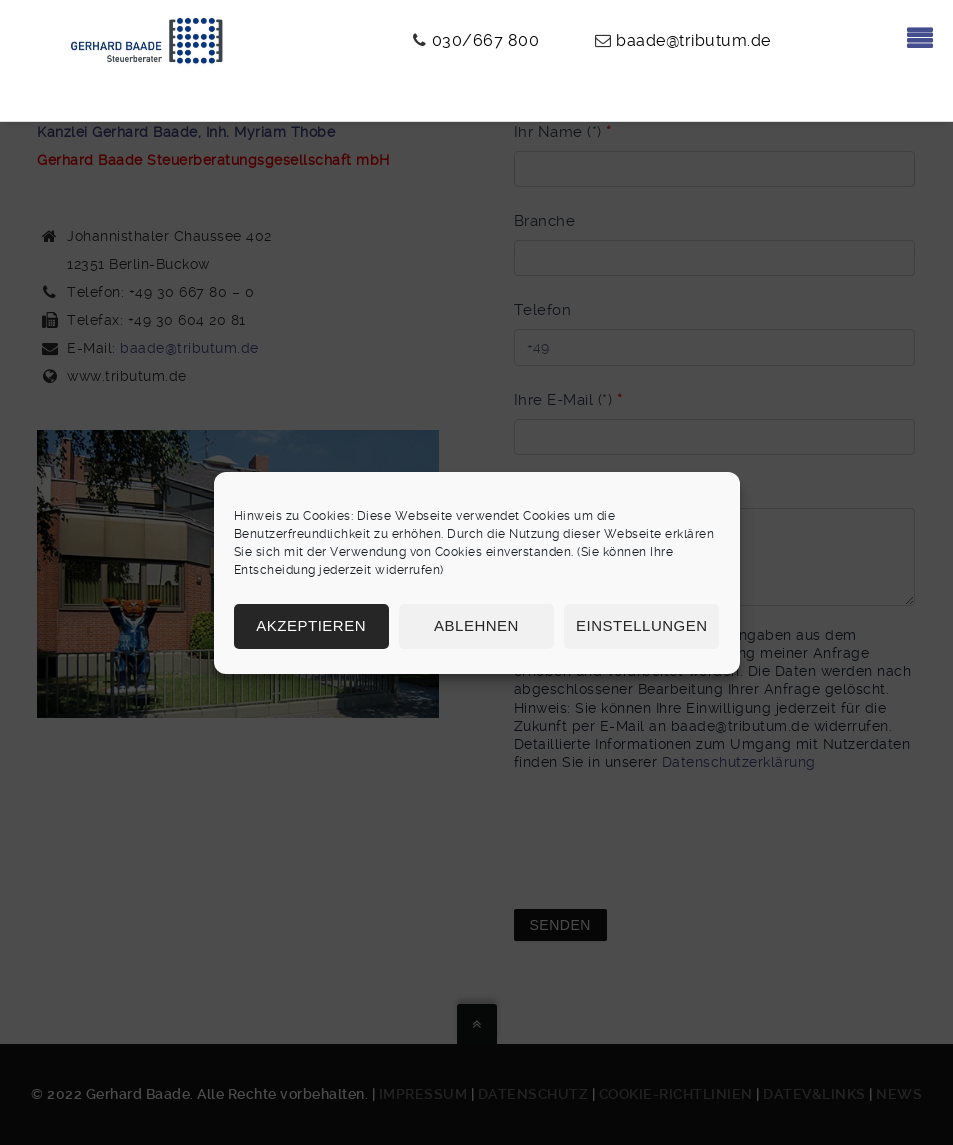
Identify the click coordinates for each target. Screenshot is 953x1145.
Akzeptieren (311, 625)
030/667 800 (486, 40)
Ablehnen (476, 625)
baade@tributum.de (693, 40)
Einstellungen (642, 625)
